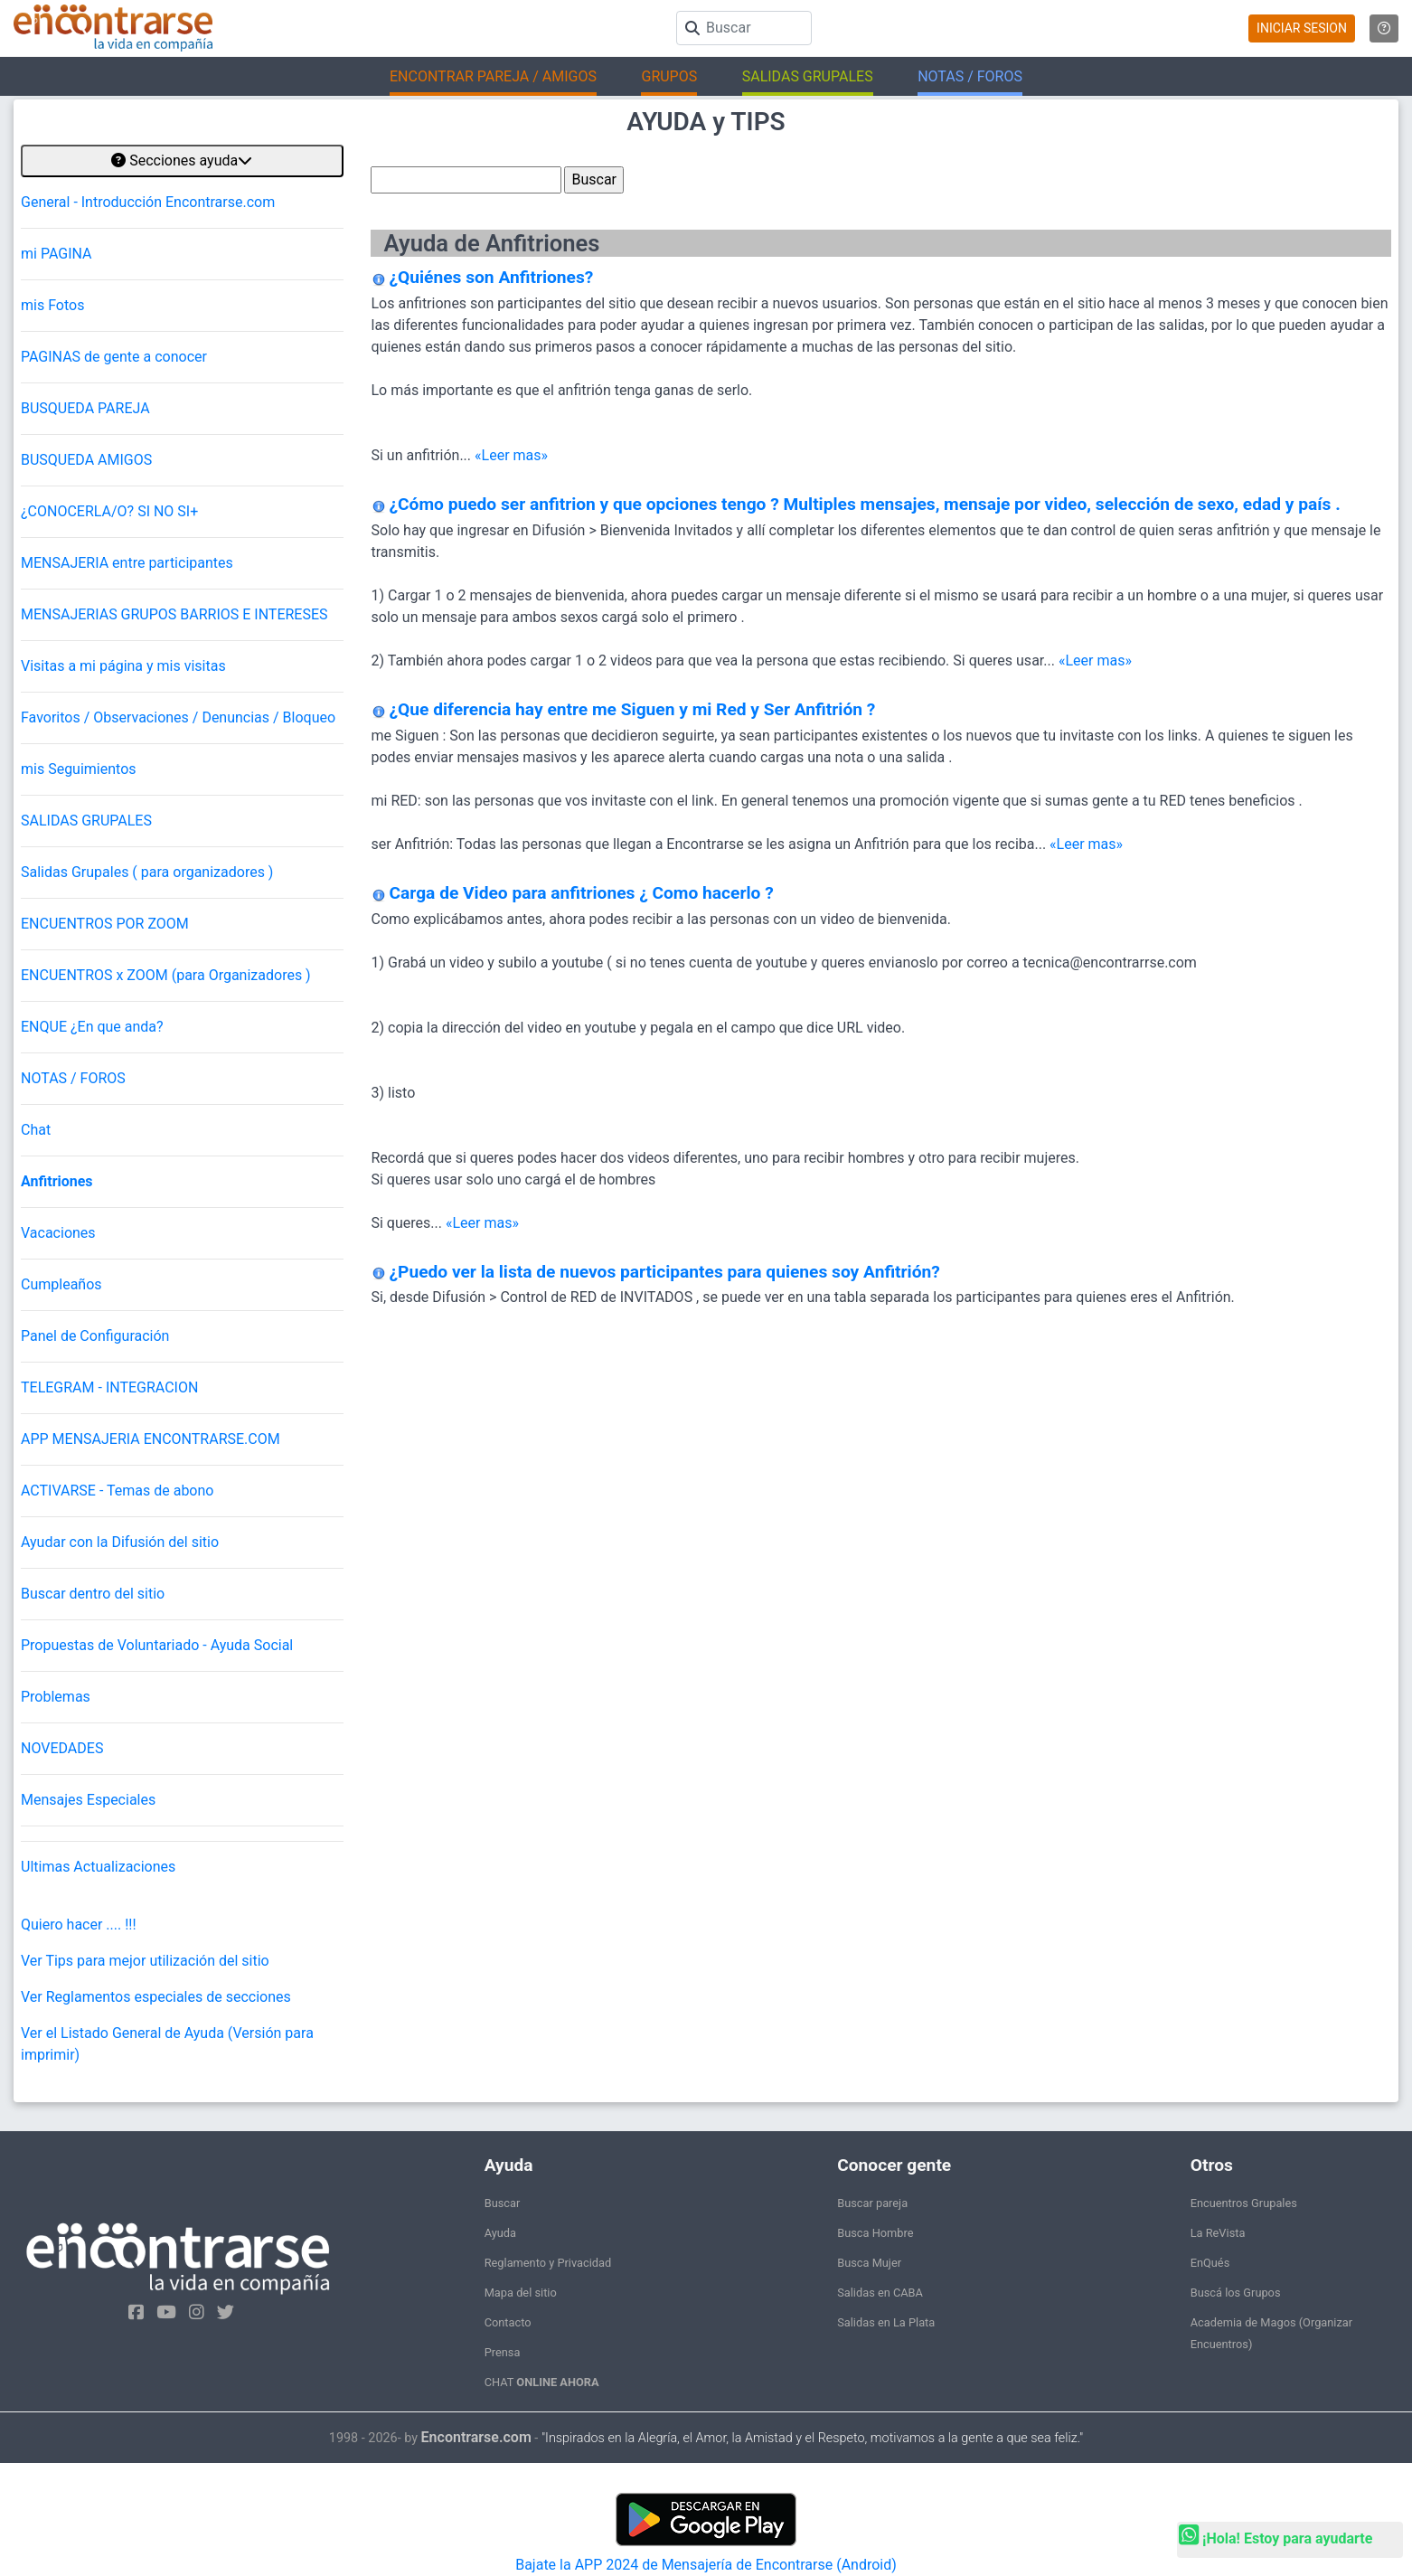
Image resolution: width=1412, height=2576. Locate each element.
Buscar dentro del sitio (93, 1593)
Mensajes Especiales (88, 1799)
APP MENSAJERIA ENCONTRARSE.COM (150, 1439)
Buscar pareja (872, 2203)
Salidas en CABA (880, 2292)
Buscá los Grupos (1236, 2292)
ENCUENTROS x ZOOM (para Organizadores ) (166, 975)
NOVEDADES (62, 1748)
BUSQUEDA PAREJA (85, 408)
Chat (36, 1129)
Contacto (508, 2322)
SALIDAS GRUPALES (86, 820)
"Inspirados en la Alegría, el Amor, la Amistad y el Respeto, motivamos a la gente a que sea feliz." (812, 2438)
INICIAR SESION (1302, 28)
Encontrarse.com (476, 2437)
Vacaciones (58, 1232)
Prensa (503, 2352)
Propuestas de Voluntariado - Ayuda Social (157, 1645)
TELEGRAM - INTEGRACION (109, 1387)
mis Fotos (52, 305)
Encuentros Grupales (1244, 2203)
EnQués (1210, 2262)
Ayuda (500, 2233)
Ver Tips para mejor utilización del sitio (145, 1960)
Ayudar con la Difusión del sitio (120, 1542)
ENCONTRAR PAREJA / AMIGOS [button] (493, 76)
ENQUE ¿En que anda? (92, 1026)
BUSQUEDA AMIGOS (86, 459)
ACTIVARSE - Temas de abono (117, 1490)
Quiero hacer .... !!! (78, 1924)
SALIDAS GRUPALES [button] (807, 76)
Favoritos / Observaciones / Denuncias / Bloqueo (178, 717)
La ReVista (1218, 2233)
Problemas (55, 1696)
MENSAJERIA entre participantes (127, 562)
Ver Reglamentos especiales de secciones (156, 1996)
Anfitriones (57, 1181)
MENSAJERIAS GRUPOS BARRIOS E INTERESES (174, 614)
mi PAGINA (56, 253)
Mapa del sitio (521, 2292)
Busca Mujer (869, 2262)
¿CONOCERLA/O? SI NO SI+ (109, 511)
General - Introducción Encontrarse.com (148, 202)
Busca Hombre (875, 2233)
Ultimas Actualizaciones (98, 1866)
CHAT (542, 2382)
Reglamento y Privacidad (548, 2262)
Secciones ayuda (181, 160)
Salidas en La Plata (886, 2322)
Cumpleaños (61, 1284)
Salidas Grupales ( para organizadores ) (147, 872)
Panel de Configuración (95, 1336)
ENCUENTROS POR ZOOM (105, 923)
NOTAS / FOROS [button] (970, 76)
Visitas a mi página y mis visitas (123, 666)
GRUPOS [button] (669, 76)
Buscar (503, 2203)
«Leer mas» (511, 455)
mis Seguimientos (78, 769)
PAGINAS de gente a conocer (114, 356)
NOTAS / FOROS (73, 1078)
